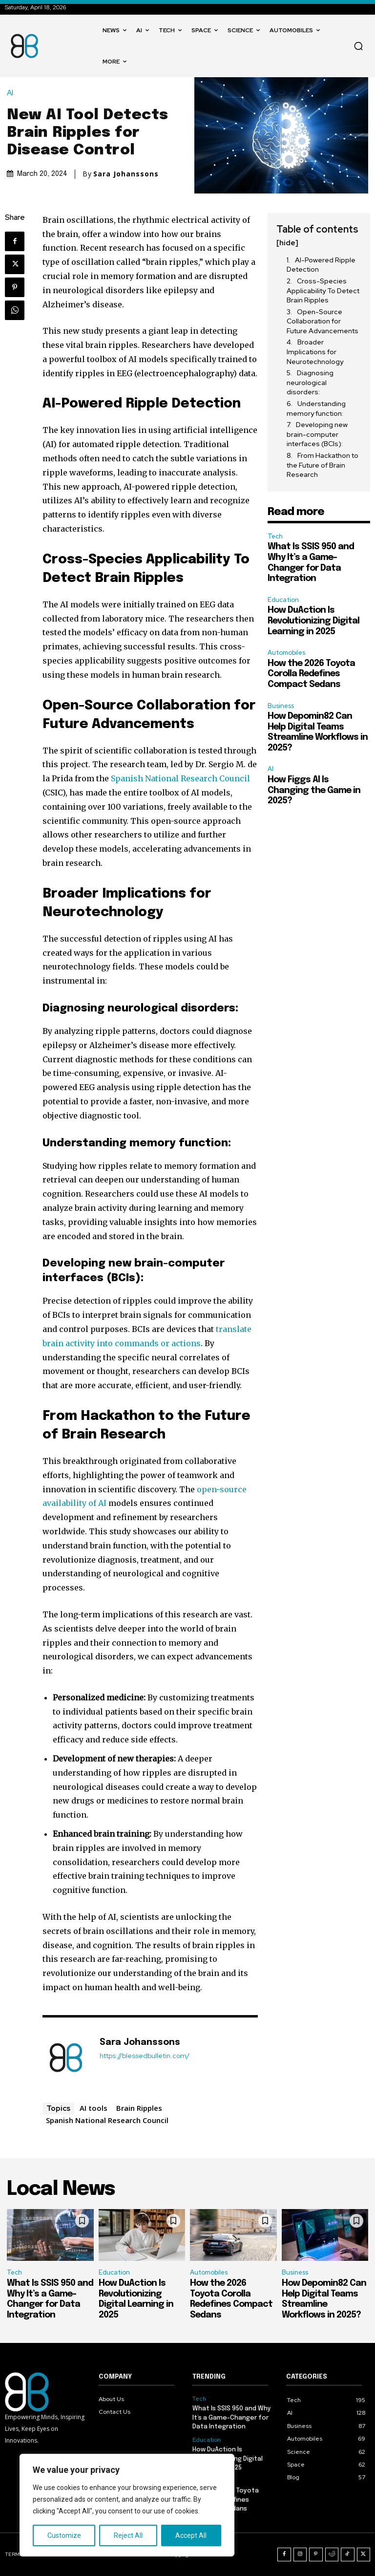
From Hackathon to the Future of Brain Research (322, 465)
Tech (275, 536)
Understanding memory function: (316, 408)
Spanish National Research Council (180, 778)
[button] (358, 46)
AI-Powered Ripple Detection (321, 265)
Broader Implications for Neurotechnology (315, 351)
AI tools (93, 2108)
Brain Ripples (139, 2108)
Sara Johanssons (126, 174)
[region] (127, 2505)
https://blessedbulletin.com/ (144, 2056)
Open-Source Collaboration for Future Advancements (322, 321)
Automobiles (286, 652)
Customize (64, 2535)
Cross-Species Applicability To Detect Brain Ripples (323, 290)
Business (281, 706)
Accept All (191, 2535)
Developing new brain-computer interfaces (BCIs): (317, 434)
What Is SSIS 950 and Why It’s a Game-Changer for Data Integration (231, 2417)
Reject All (128, 2535)
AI (12, 93)
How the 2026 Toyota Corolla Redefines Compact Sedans (311, 674)
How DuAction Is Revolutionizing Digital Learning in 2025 (313, 621)
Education (283, 600)
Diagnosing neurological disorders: (310, 382)
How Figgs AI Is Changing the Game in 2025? (314, 790)
